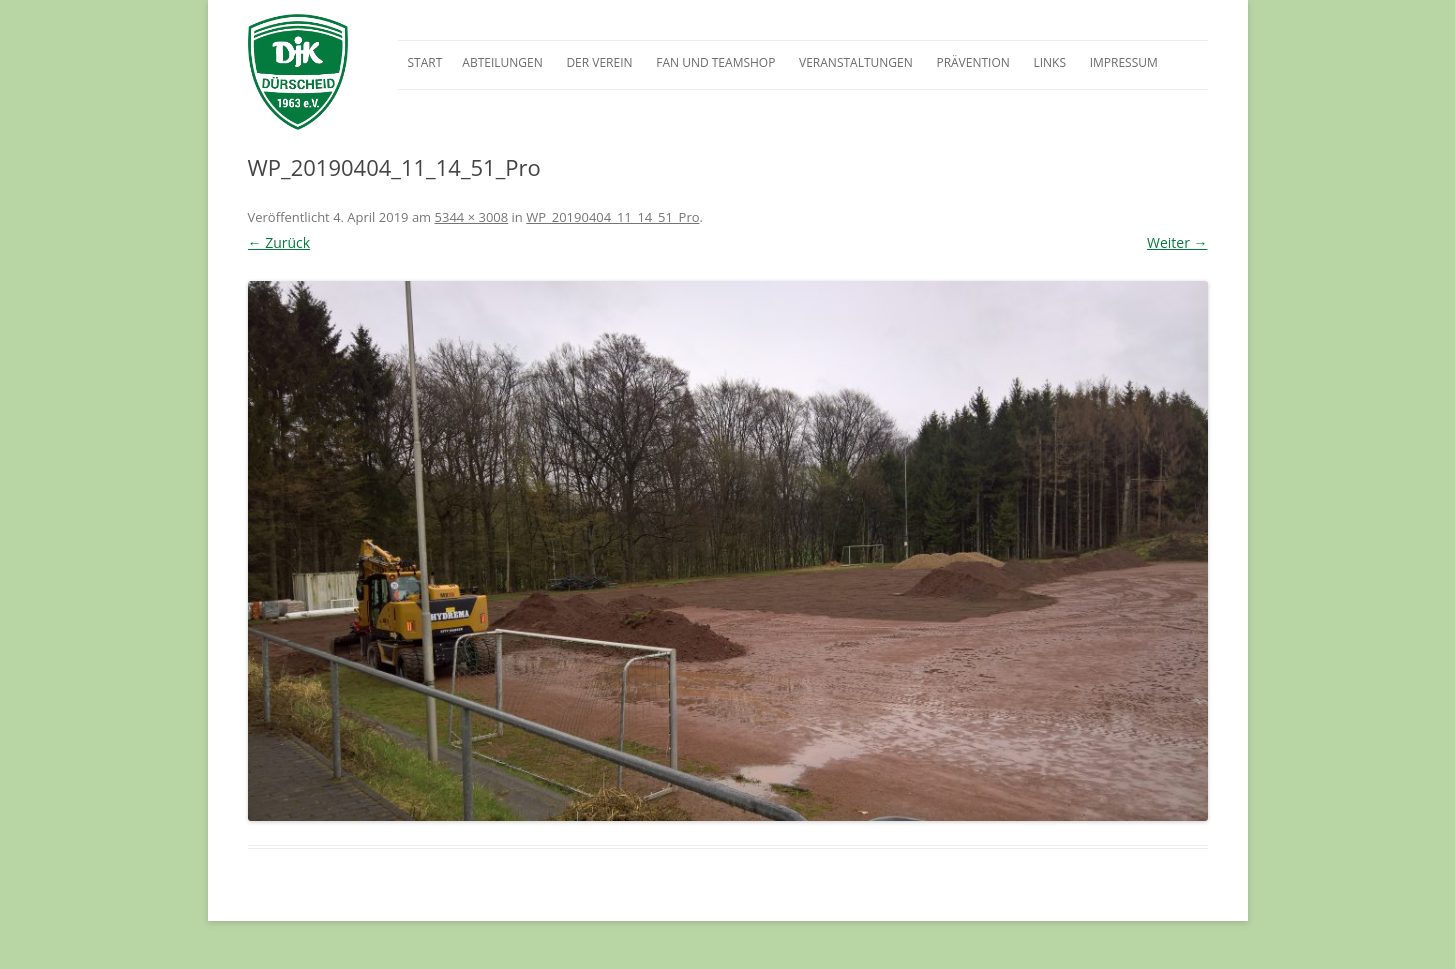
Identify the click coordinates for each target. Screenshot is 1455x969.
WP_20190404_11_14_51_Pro (612, 217)
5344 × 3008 (472, 217)
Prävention (972, 62)
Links (1049, 62)
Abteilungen (502, 62)
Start (425, 62)
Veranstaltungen (856, 62)
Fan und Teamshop (715, 62)
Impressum (1124, 62)
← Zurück (279, 242)
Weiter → (1177, 242)
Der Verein (599, 62)
